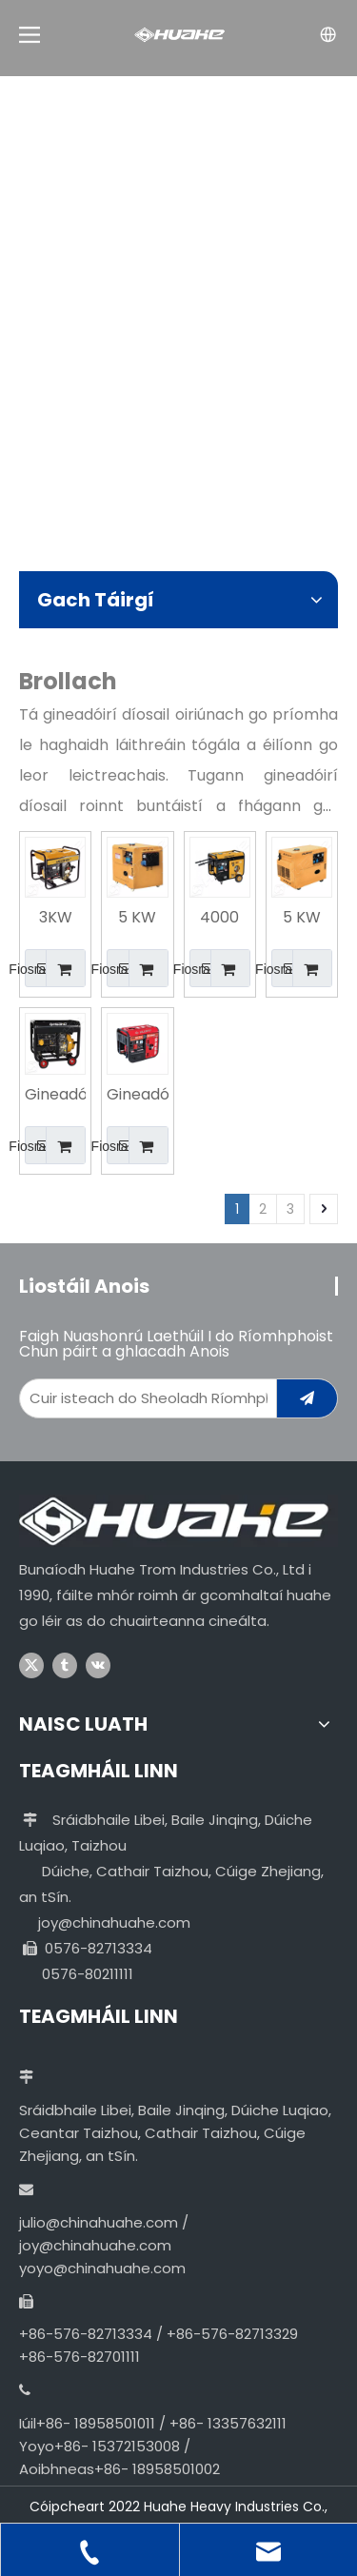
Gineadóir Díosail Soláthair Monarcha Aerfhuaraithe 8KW (55, 1095)
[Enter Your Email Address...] (144, 1398)
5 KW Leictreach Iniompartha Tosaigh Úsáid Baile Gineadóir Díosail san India (301, 918)
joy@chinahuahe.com (114, 1922)
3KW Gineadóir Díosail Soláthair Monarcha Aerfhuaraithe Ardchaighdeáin (55, 918)
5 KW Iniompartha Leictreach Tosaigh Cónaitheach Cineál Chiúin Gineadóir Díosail (137, 918)
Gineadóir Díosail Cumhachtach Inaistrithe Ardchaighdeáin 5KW (137, 1095)
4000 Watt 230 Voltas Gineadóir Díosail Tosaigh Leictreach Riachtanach (219, 918)
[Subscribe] (307, 1398)
